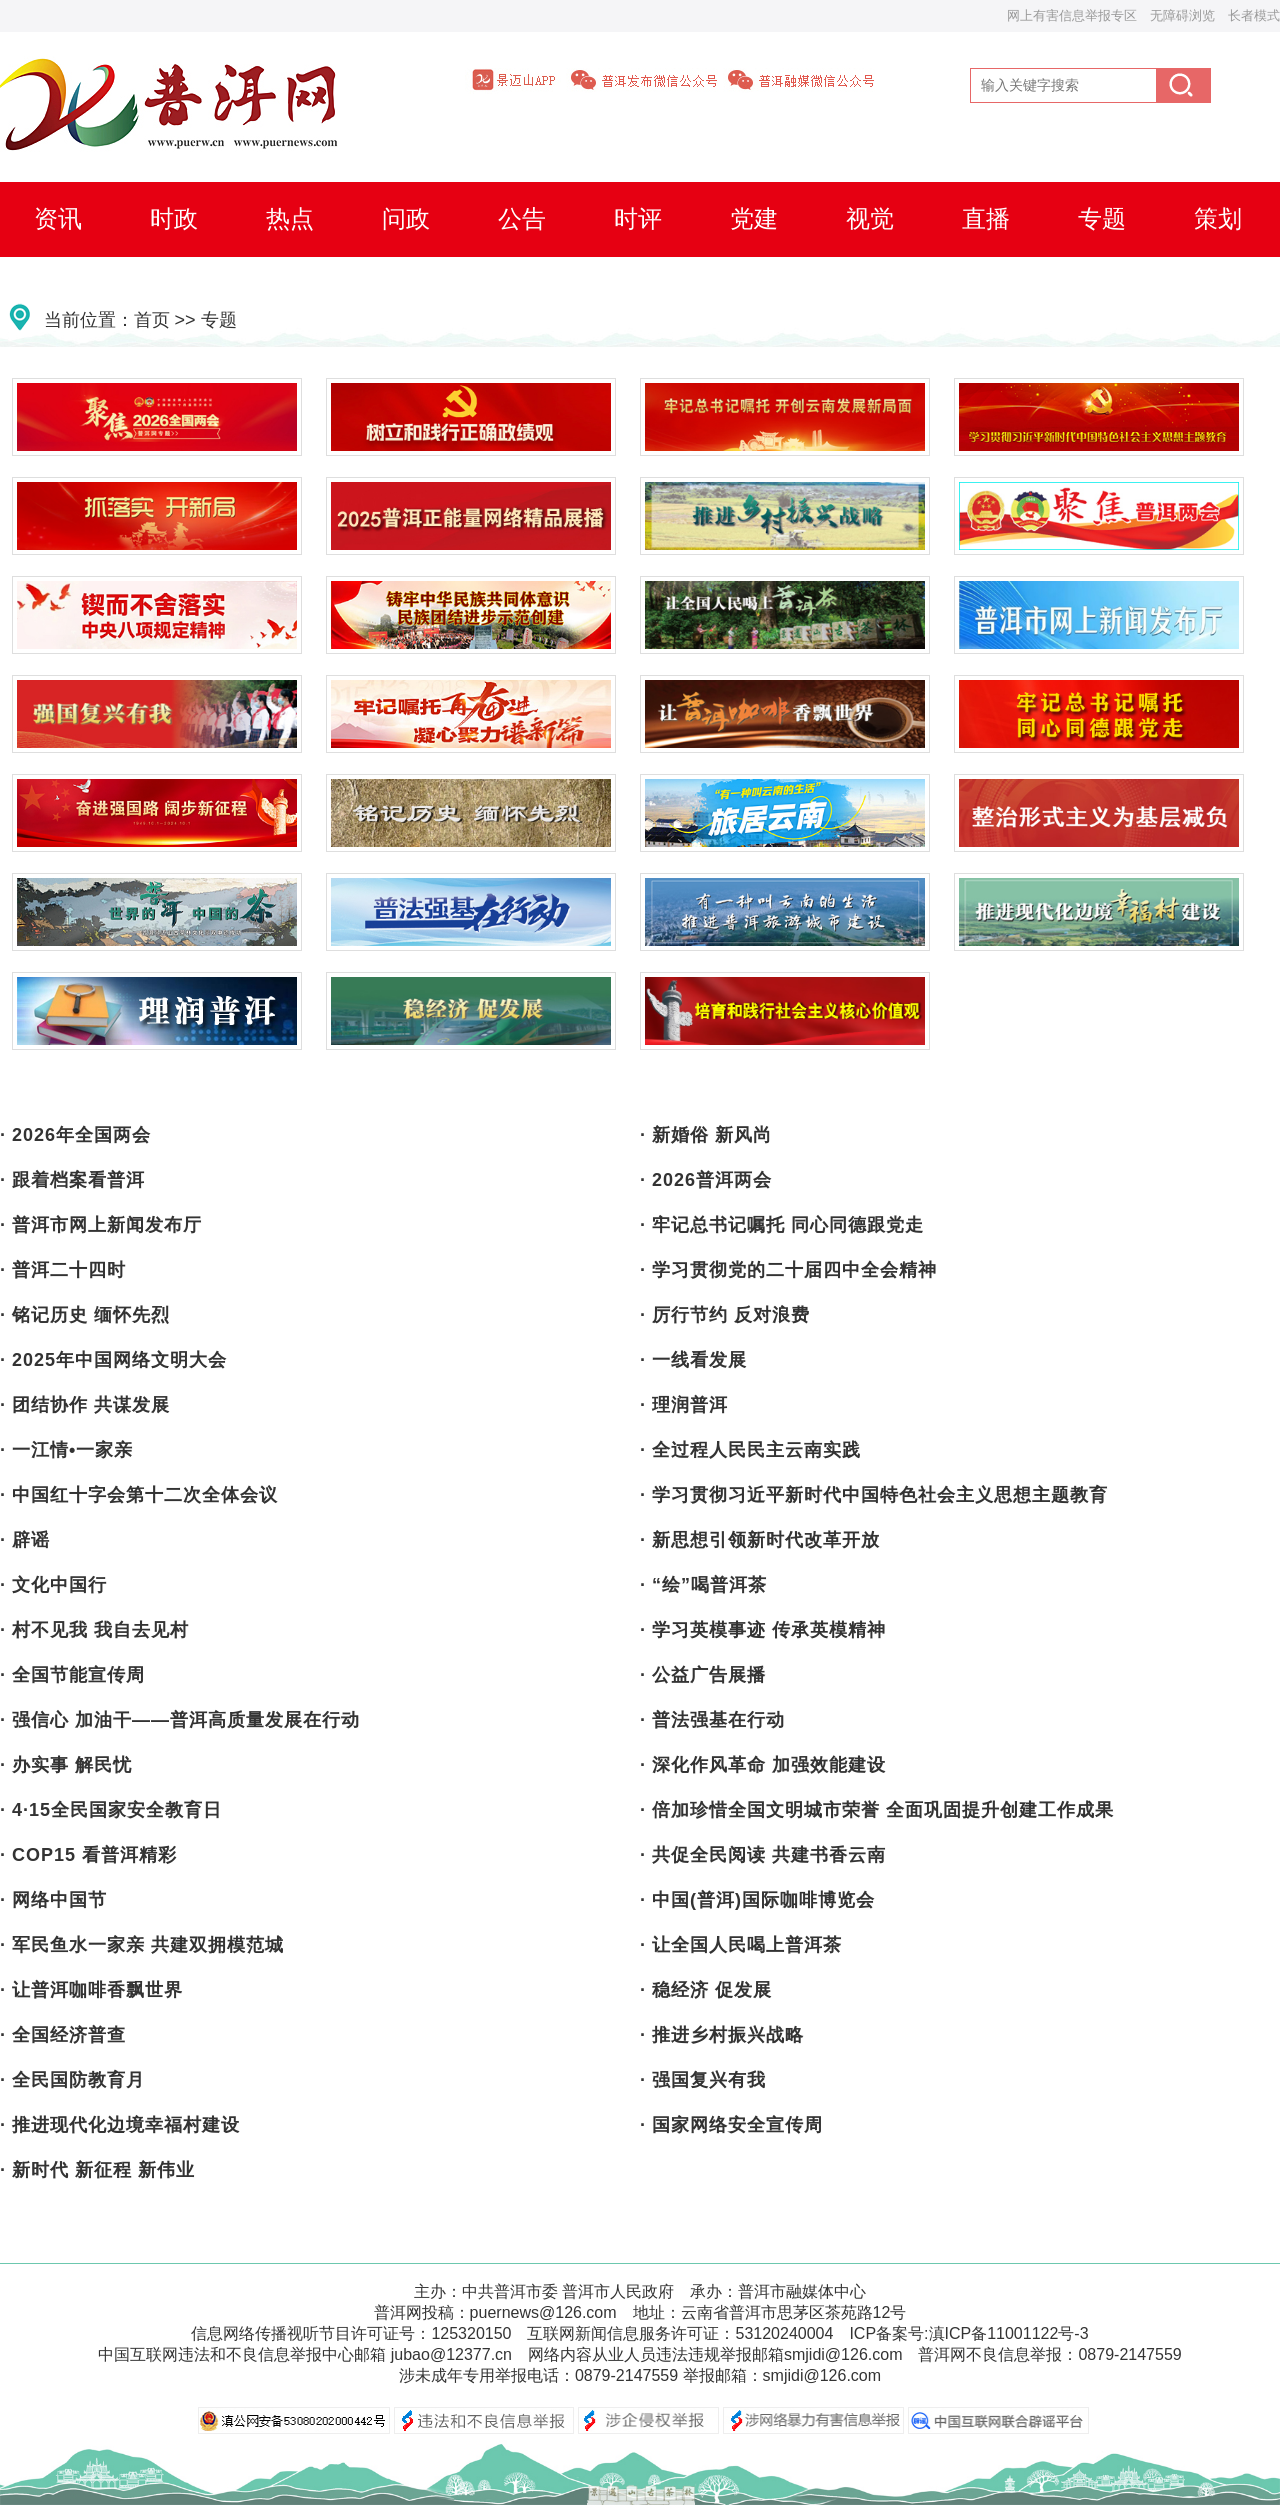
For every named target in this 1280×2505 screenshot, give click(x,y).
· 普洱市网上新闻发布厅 (101, 1225)
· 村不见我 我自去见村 (94, 1630)
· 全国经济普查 (63, 2035)
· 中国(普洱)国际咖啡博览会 (757, 1900)
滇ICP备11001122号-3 (1009, 2333)
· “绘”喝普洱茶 (703, 1585)
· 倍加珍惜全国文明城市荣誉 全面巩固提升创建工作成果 (877, 1810)
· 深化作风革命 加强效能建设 (763, 1765)
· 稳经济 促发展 (706, 1990)
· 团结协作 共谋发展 (85, 1405)
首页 (152, 320)
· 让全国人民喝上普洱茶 (741, 1945)
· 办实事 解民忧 (66, 1765)
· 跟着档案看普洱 (72, 1180)
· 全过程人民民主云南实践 (750, 1450)
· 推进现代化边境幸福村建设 (120, 2125)
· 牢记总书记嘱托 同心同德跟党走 (782, 1225)
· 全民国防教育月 (72, 2080)
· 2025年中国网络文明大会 (113, 1360)
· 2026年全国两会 (75, 1135)
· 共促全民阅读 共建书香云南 (763, 1855)
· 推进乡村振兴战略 (722, 2035)
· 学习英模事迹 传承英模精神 (763, 1630)
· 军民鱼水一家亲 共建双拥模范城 (142, 1945)
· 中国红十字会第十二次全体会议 (139, 1495)
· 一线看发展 (693, 1360)
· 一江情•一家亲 (66, 1450)
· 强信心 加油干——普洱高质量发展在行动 (180, 1720)
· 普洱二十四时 (63, 1270)
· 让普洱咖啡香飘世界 (91, 1990)
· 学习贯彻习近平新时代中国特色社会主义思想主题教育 (874, 1495)
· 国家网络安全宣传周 (731, 2125)
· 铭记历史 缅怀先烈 (85, 1315)
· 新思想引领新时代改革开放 (760, 1540)
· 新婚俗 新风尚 (706, 1135)
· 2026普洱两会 (706, 1180)
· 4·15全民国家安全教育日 (111, 1810)
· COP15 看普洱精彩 (88, 1855)
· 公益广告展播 (703, 1675)
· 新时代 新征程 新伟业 (97, 2170)
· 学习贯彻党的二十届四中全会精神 (788, 1270)
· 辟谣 (25, 1540)
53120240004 (784, 2333)
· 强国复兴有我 (703, 2080)
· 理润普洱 (684, 1405)
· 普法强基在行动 (712, 1720)
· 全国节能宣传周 (72, 1675)
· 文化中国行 (53, 1585)
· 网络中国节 (53, 1900)
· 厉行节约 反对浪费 (725, 1315)
